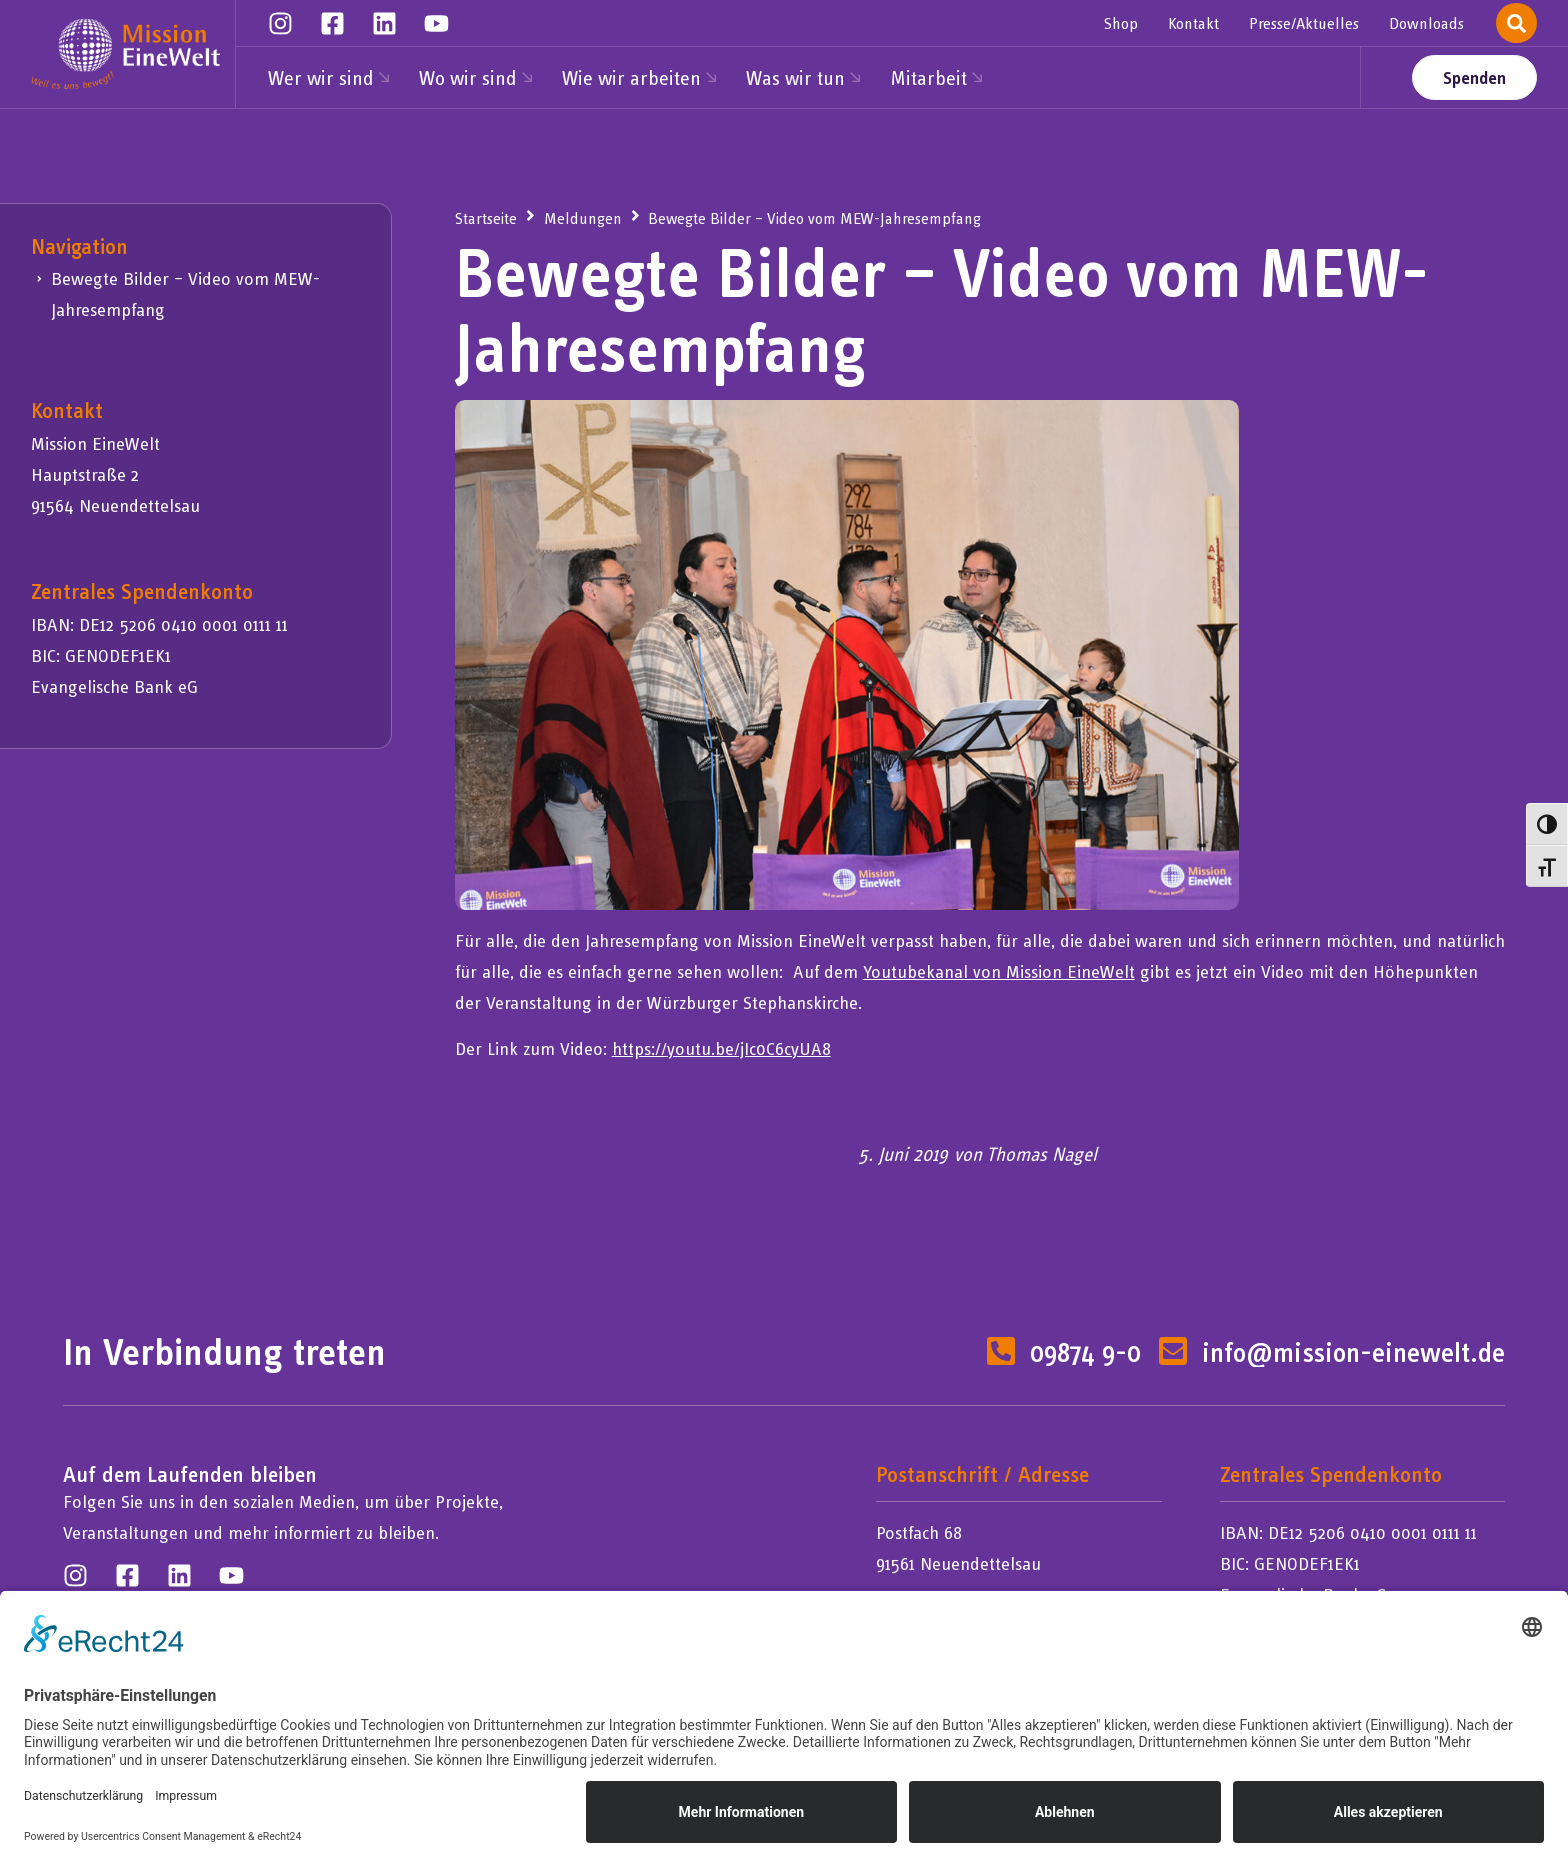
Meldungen (583, 218)
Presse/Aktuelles (1304, 23)
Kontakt (1193, 23)
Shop (1121, 23)
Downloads (1426, 23)
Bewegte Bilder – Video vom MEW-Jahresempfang (185, 294)
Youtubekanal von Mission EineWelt (999, 971)
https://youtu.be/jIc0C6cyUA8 (721, 1048)
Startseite (486, 218)
